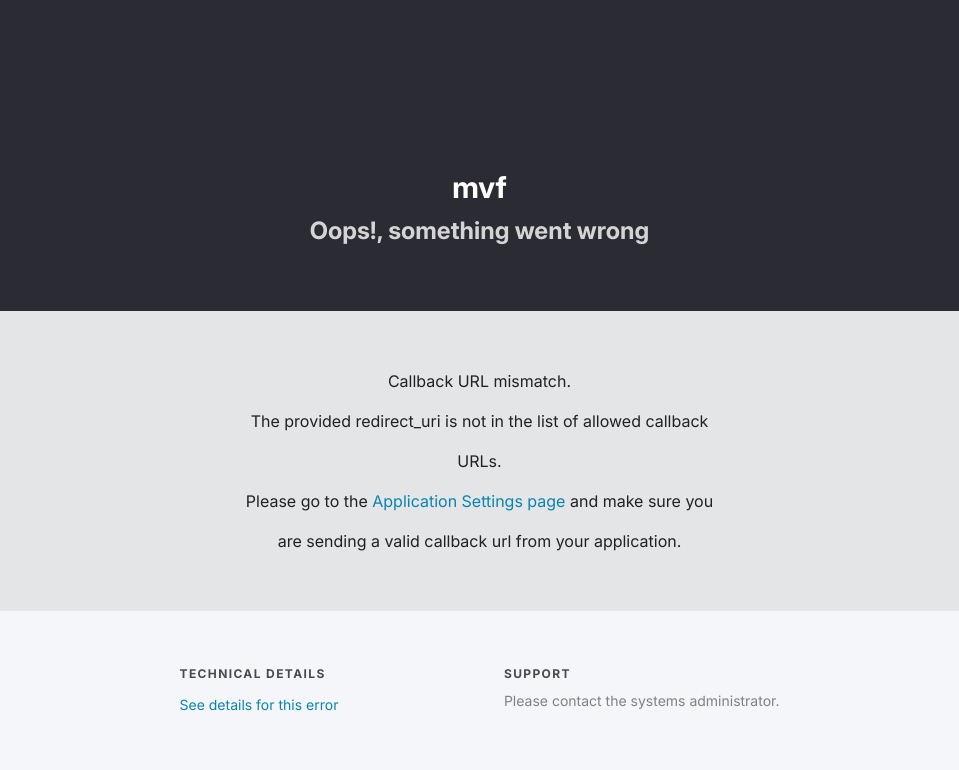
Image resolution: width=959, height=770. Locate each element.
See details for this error (259, 705)
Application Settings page (468, 501)
